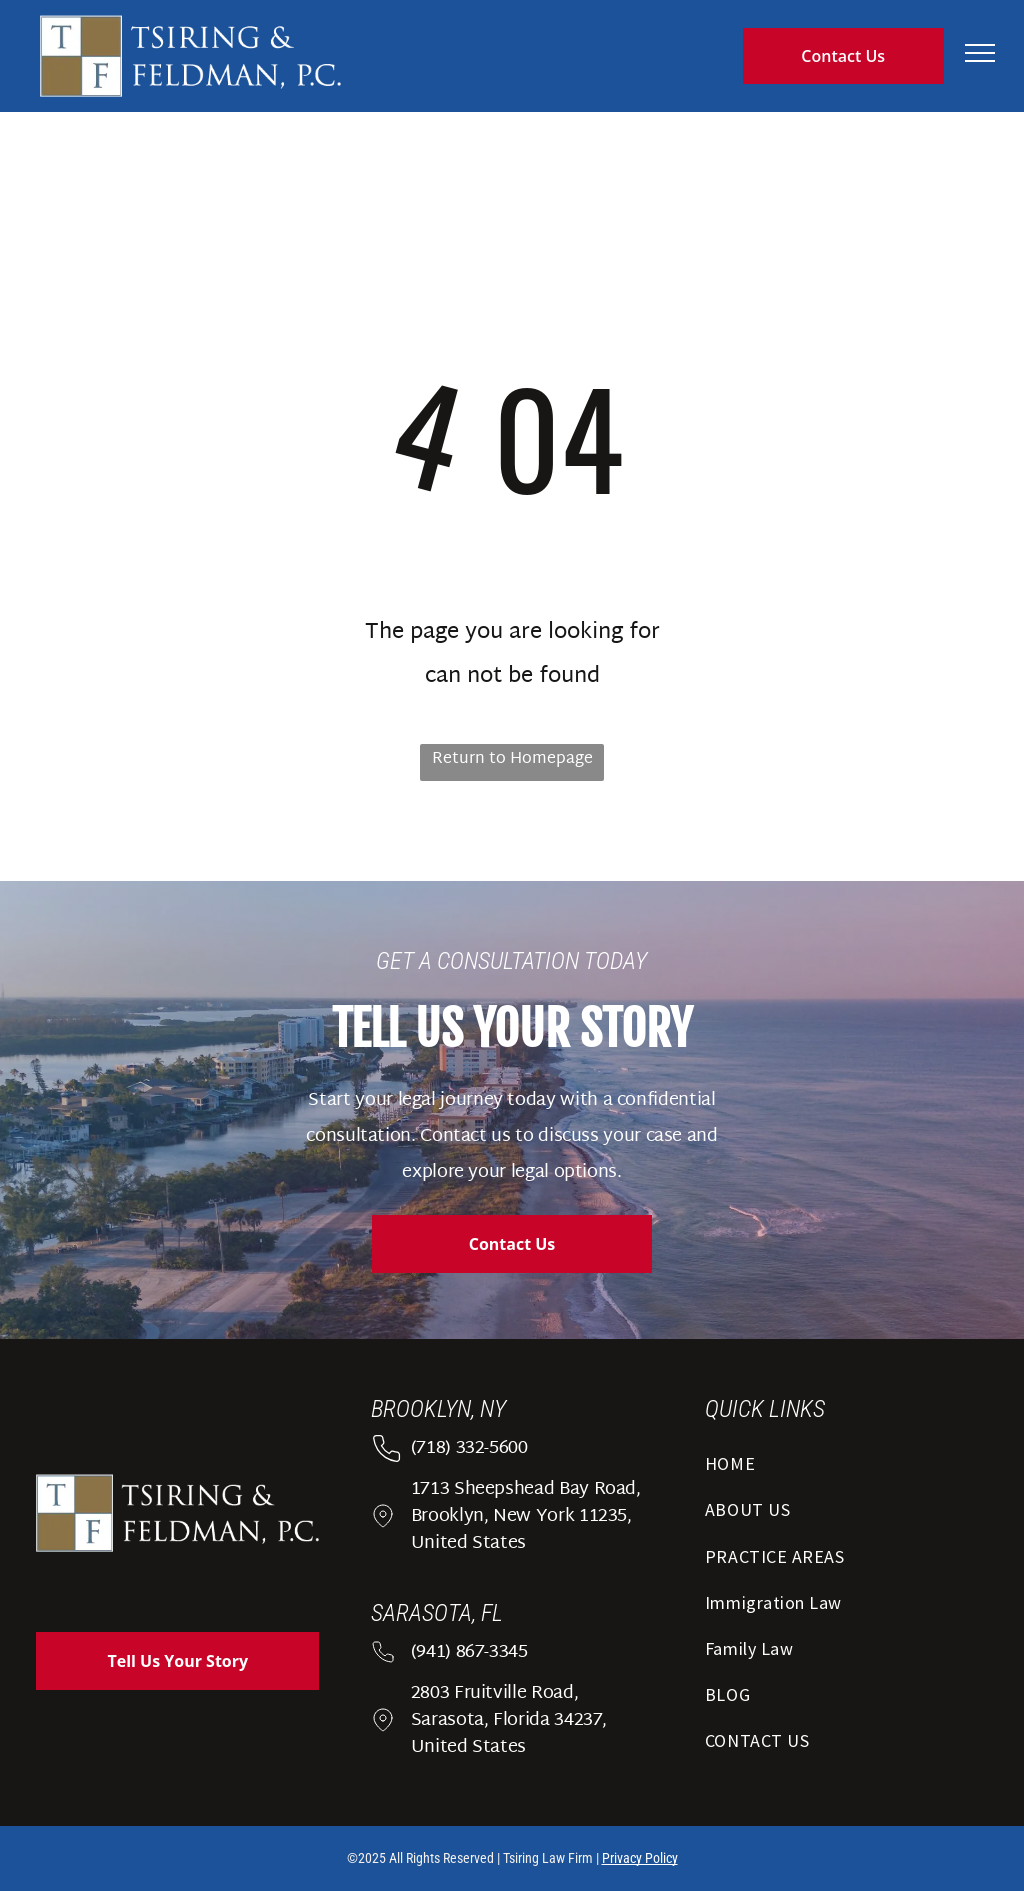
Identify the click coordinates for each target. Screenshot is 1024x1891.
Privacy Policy (640, 1858)
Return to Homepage (512, 759)
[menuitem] (846, 1470)
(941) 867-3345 (469, 1652)
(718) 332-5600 (469, 1448)
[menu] (980, 53)
